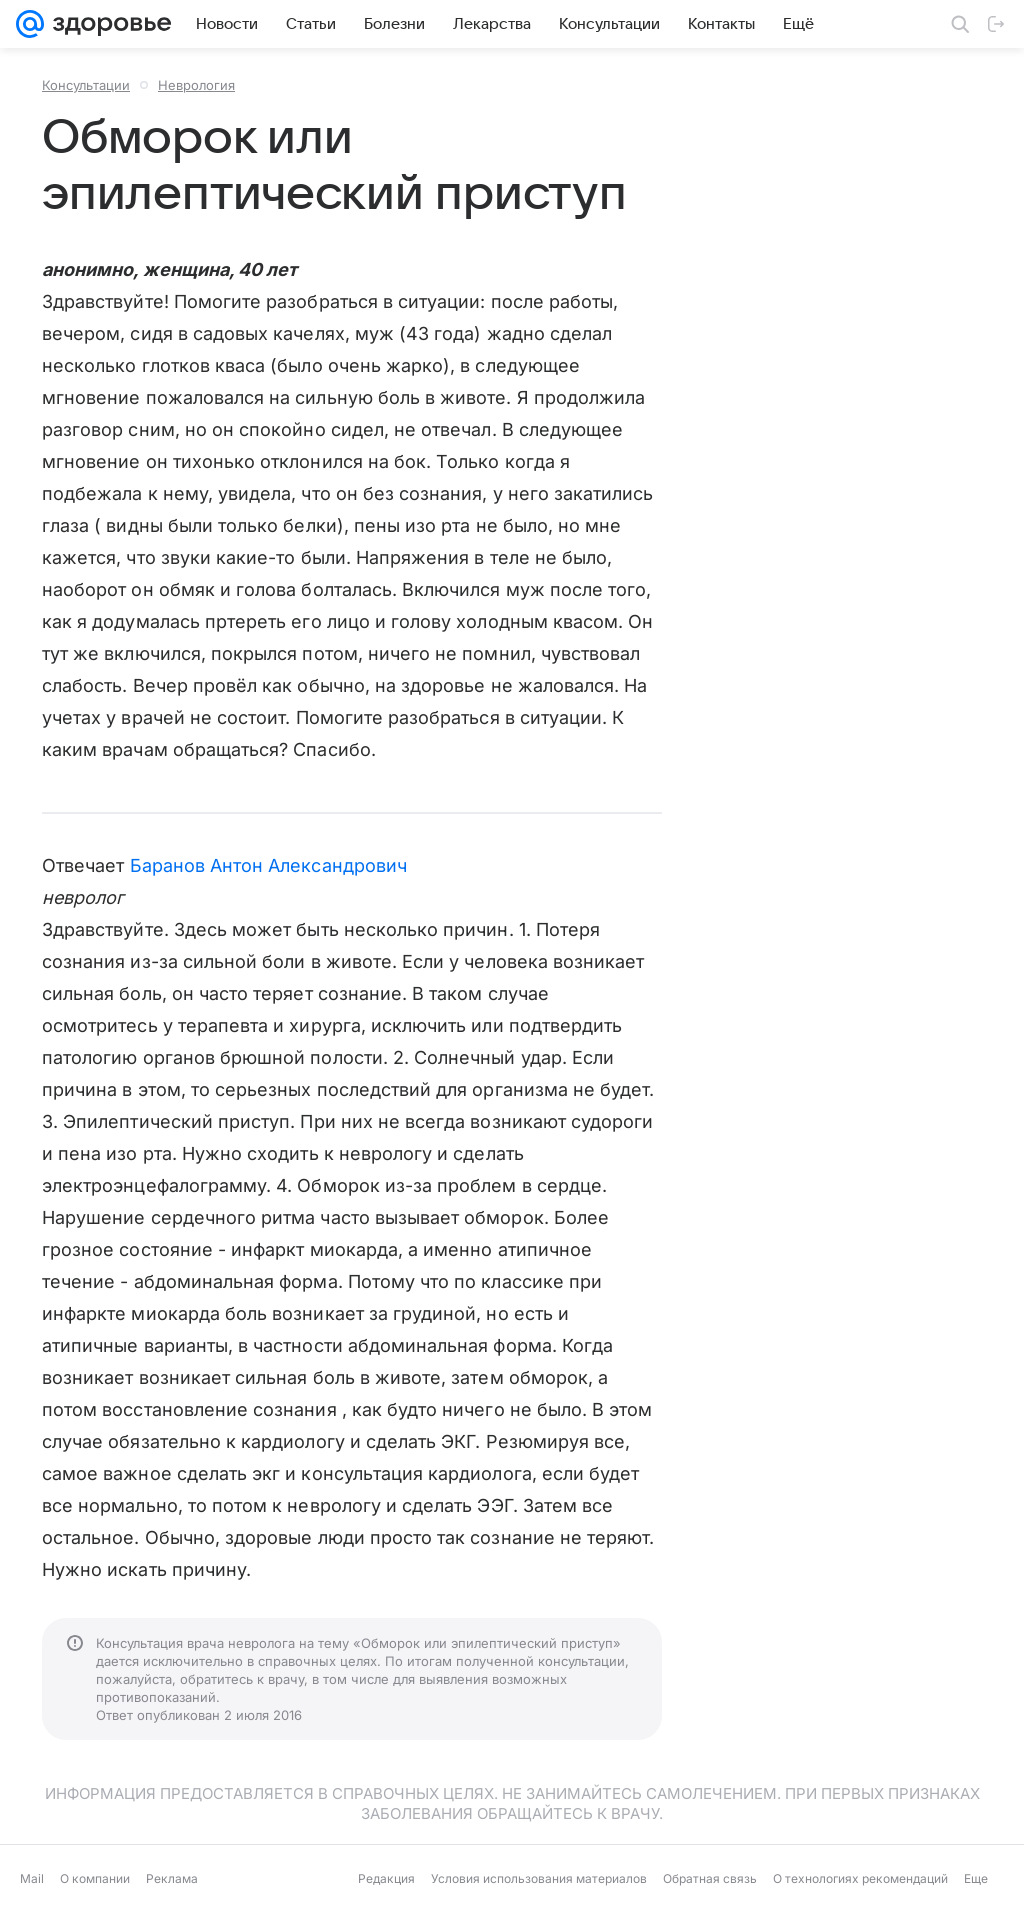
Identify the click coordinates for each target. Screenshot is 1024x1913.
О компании (95, 1878)
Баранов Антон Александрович (268, 865)
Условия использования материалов (539, 1878)
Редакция (386, 1878)
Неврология (196, 85)
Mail (32, 1878)
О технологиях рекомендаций (860, 1878)
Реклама (172, 1878)
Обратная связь (710, 1878)
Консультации (86, 85)
